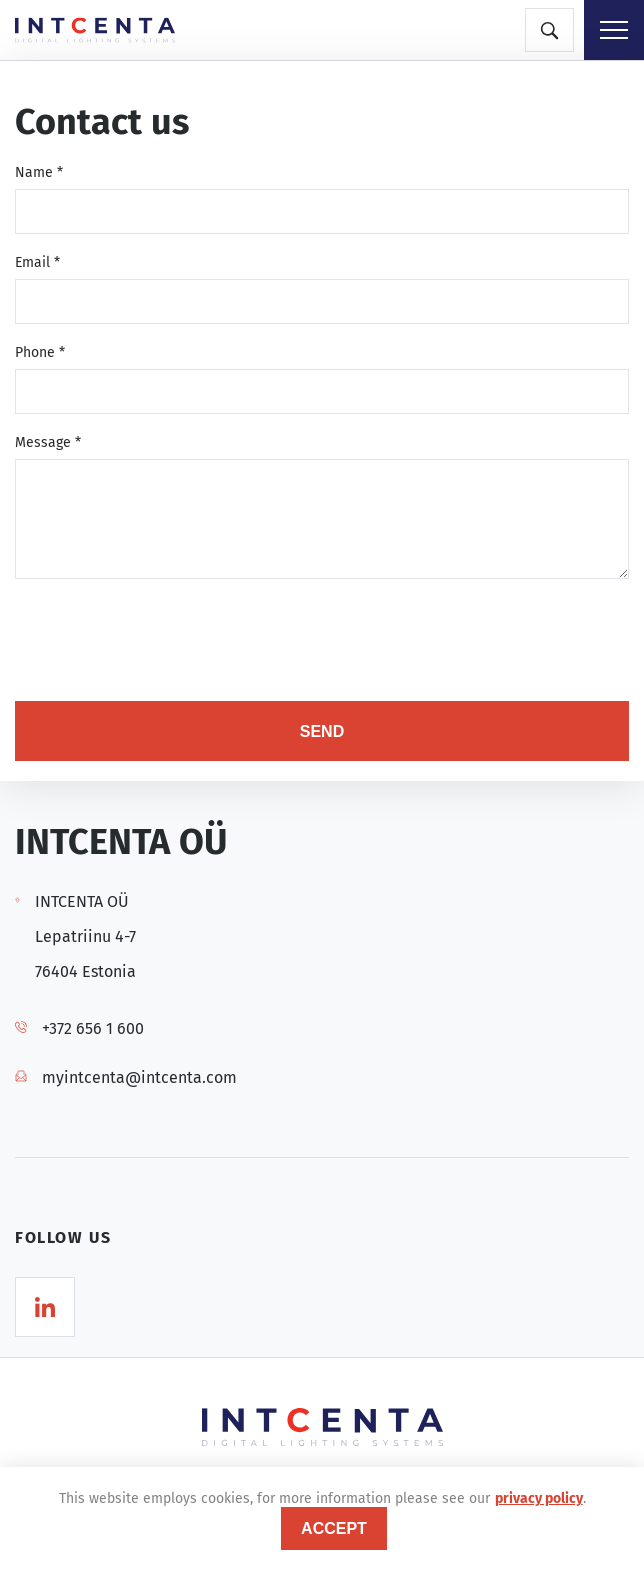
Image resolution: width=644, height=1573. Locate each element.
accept (334, 1528)
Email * (37, 262)
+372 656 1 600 (93, 1028)
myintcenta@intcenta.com (139, 1077)
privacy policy (539, 1498)
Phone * (40, 352)
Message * (48, 442)
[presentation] (167, 642)
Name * (39, 172)
